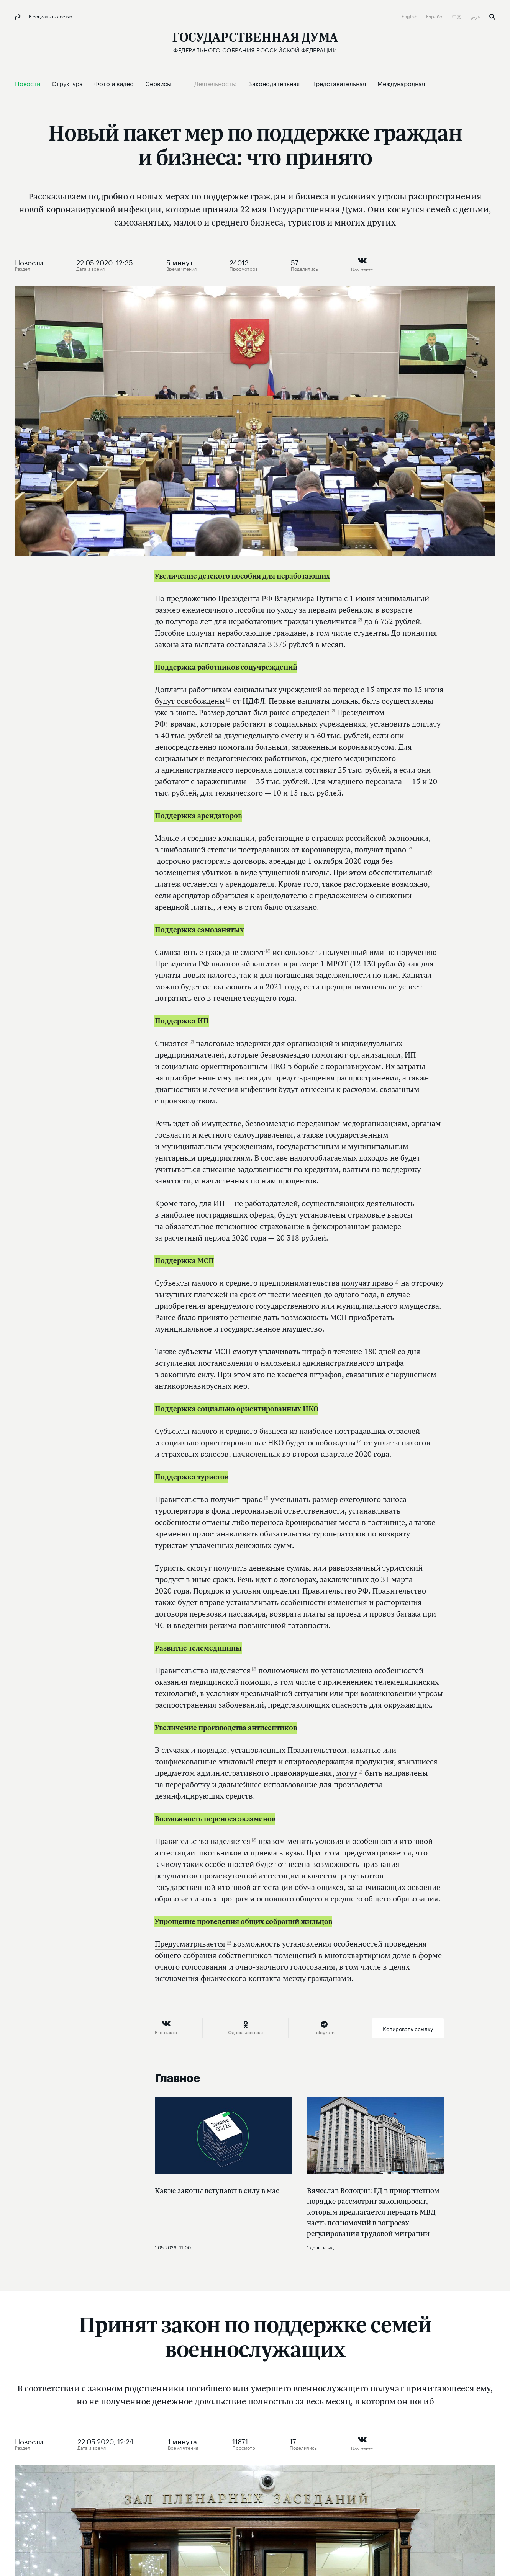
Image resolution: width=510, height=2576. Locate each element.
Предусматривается (190, 1944)
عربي (476, 16)
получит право (236, 1499)
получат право (367, 1283)
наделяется (230, 1670)
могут (346, 1773)
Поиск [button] (492, 17)
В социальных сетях (50, 16)
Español (435, 16)
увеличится (335, 621)
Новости (29, 261)
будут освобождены (190, 701)
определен (310, 712)
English (410, 16)
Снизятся (171, 1043)
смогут (252, 952)
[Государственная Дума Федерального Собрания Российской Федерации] (255, 42)
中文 (457, 16)
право (395, 849)
